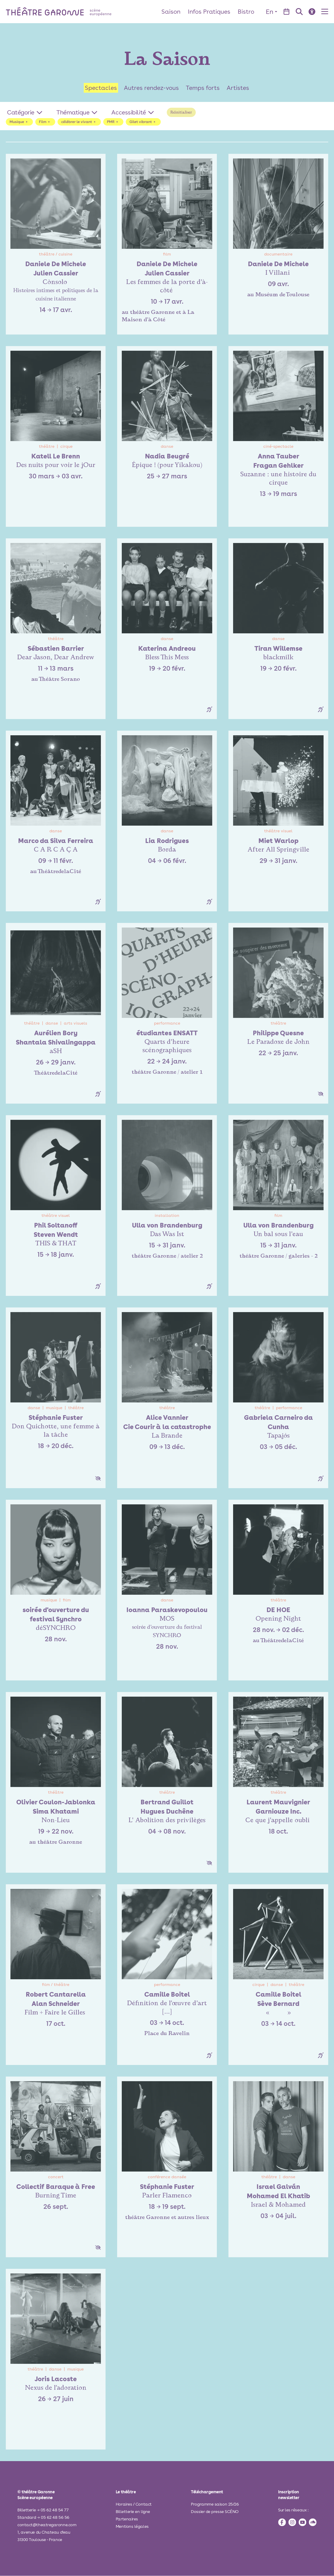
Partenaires (127, 2518)
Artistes (238, 87)
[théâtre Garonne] (65, 11)
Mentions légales (132, 2526)
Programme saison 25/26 (215, 2504)
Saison (170, 11)
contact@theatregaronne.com (46, 2524)
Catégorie (20, 112)
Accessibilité (128, 112)
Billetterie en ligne (133, 2511)
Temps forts (203, 87)
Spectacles (101, 87)
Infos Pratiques (209, 11)
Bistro (246, 11)
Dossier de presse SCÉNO (215, 2511)
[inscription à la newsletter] (297, 2494)
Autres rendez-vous (151, 87)
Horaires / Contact (134, 2504)
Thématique (73, 112)
